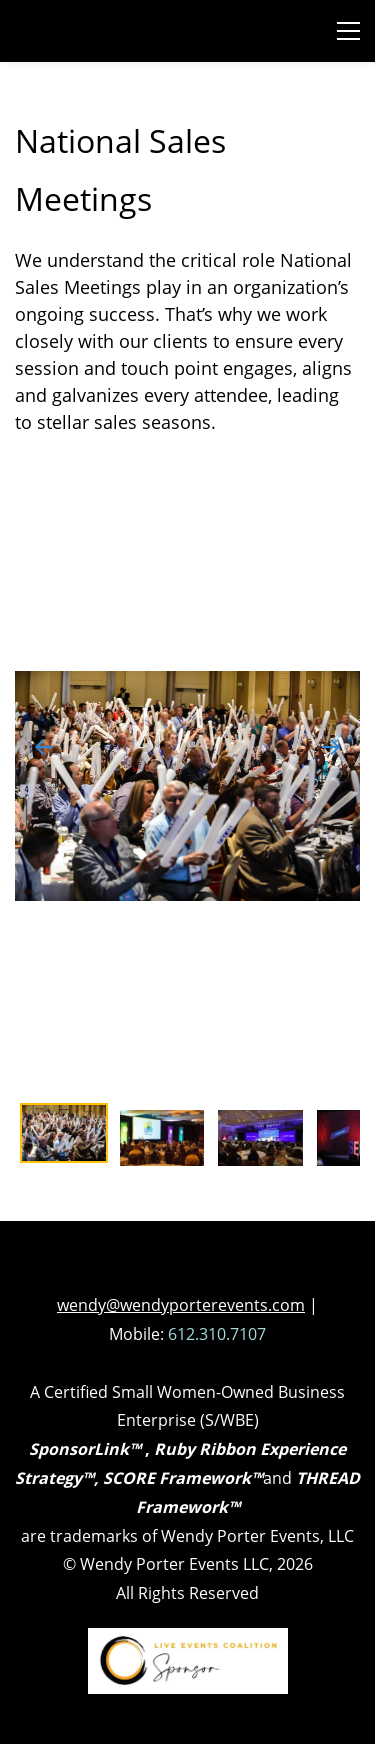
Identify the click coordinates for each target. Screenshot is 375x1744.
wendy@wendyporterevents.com (181, 1305)
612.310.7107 (217, 1334)
